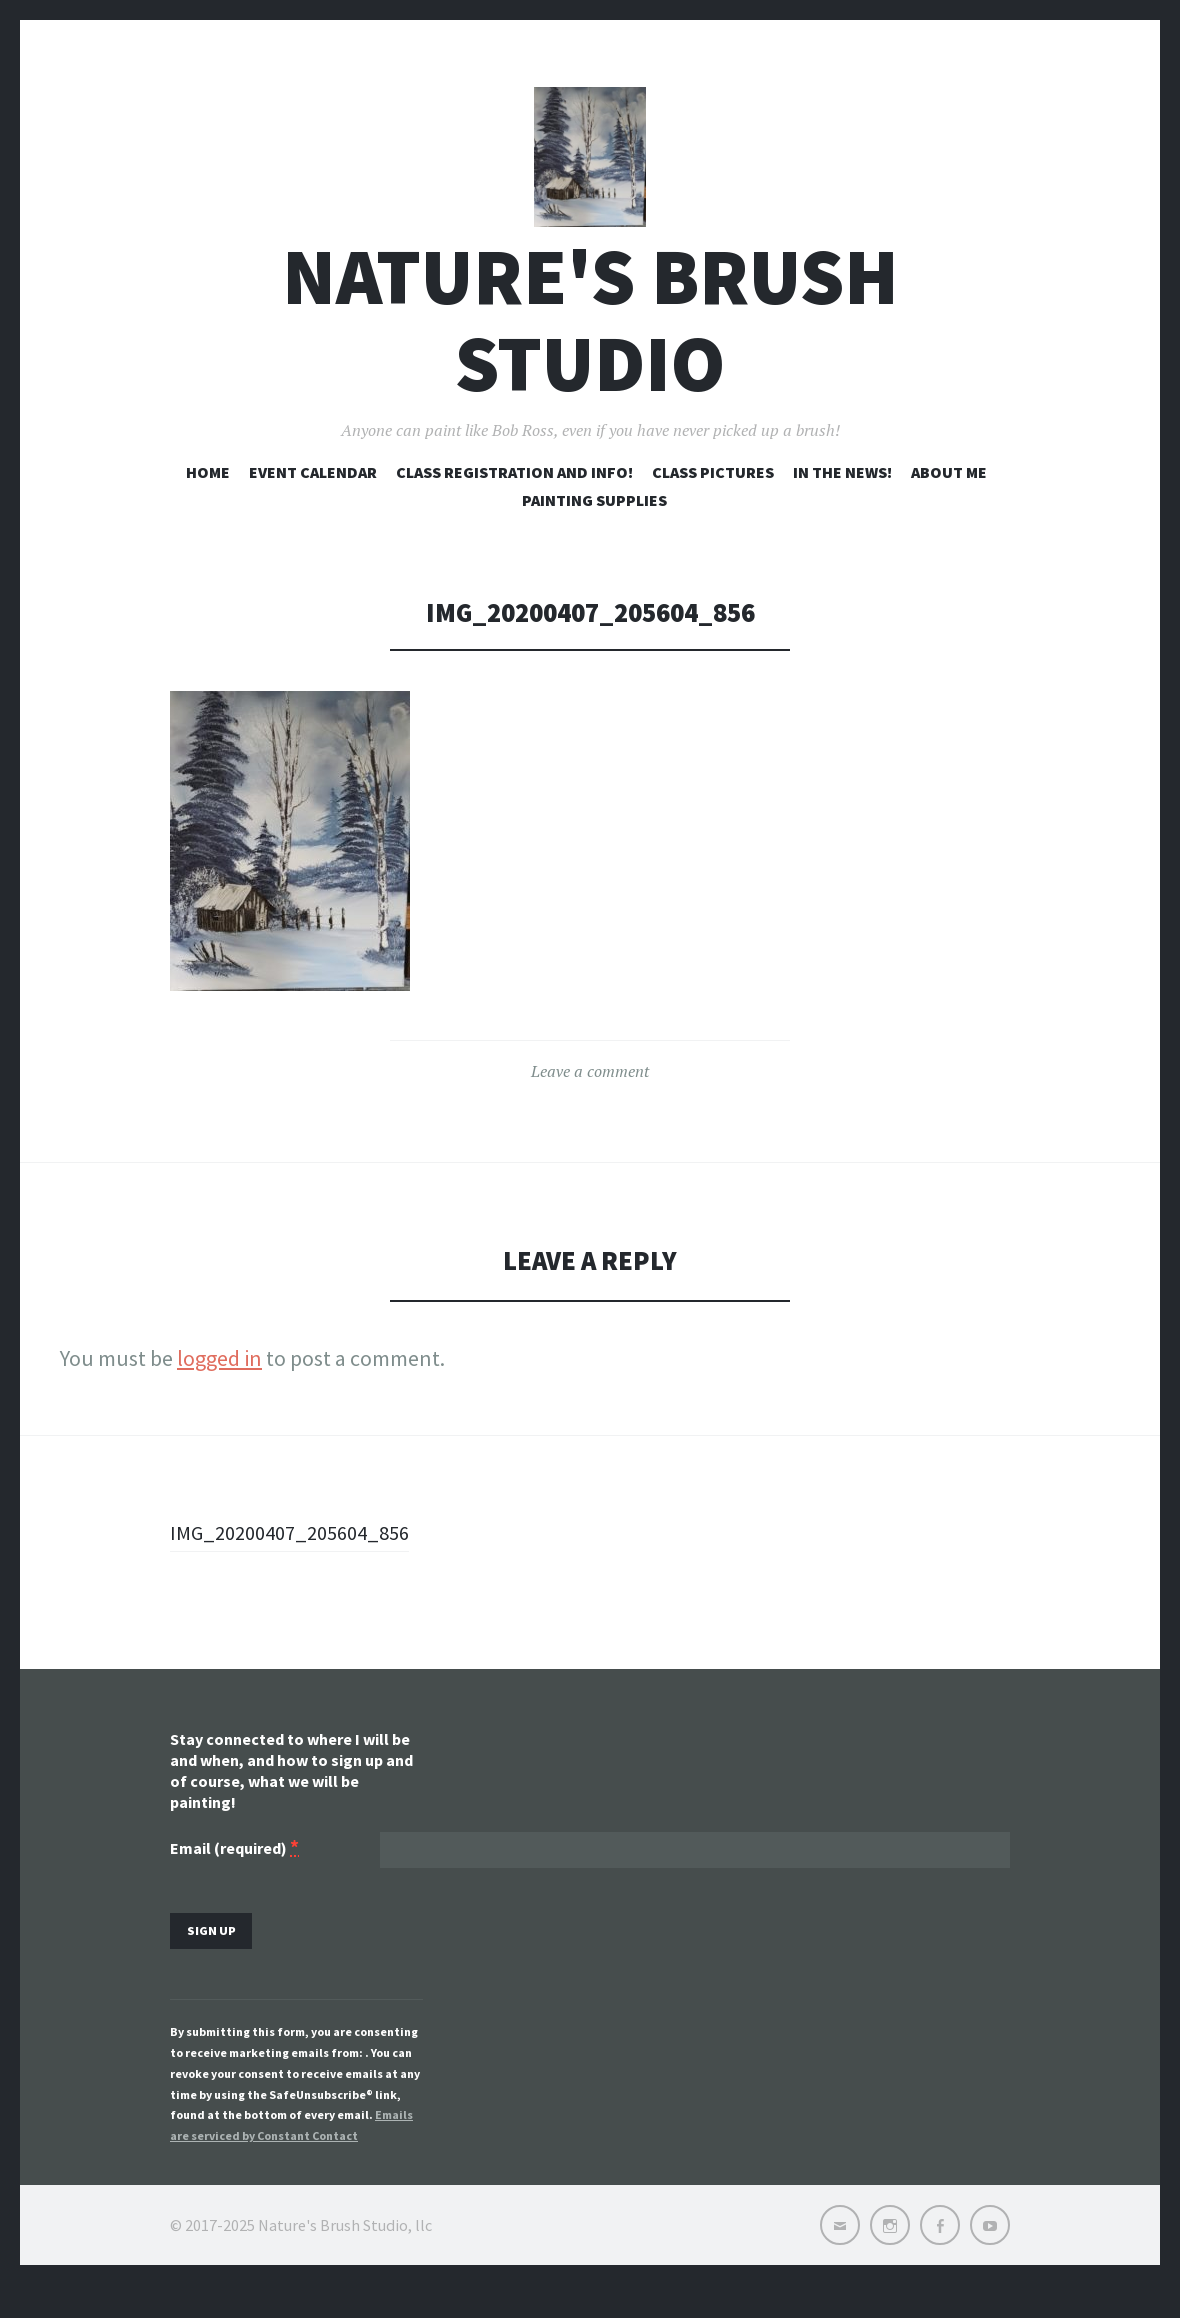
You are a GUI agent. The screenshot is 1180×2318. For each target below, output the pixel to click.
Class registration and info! (514, 498)
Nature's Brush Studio (590, 347)
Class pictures (713, 498)
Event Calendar (313, 498)
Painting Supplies (594, 526)
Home (208, 498)
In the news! (842, 498)
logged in (219, 1385)
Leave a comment (590, 1098)
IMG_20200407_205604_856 (299, 1559)
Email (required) (234, 1876)
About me (949, 498)
